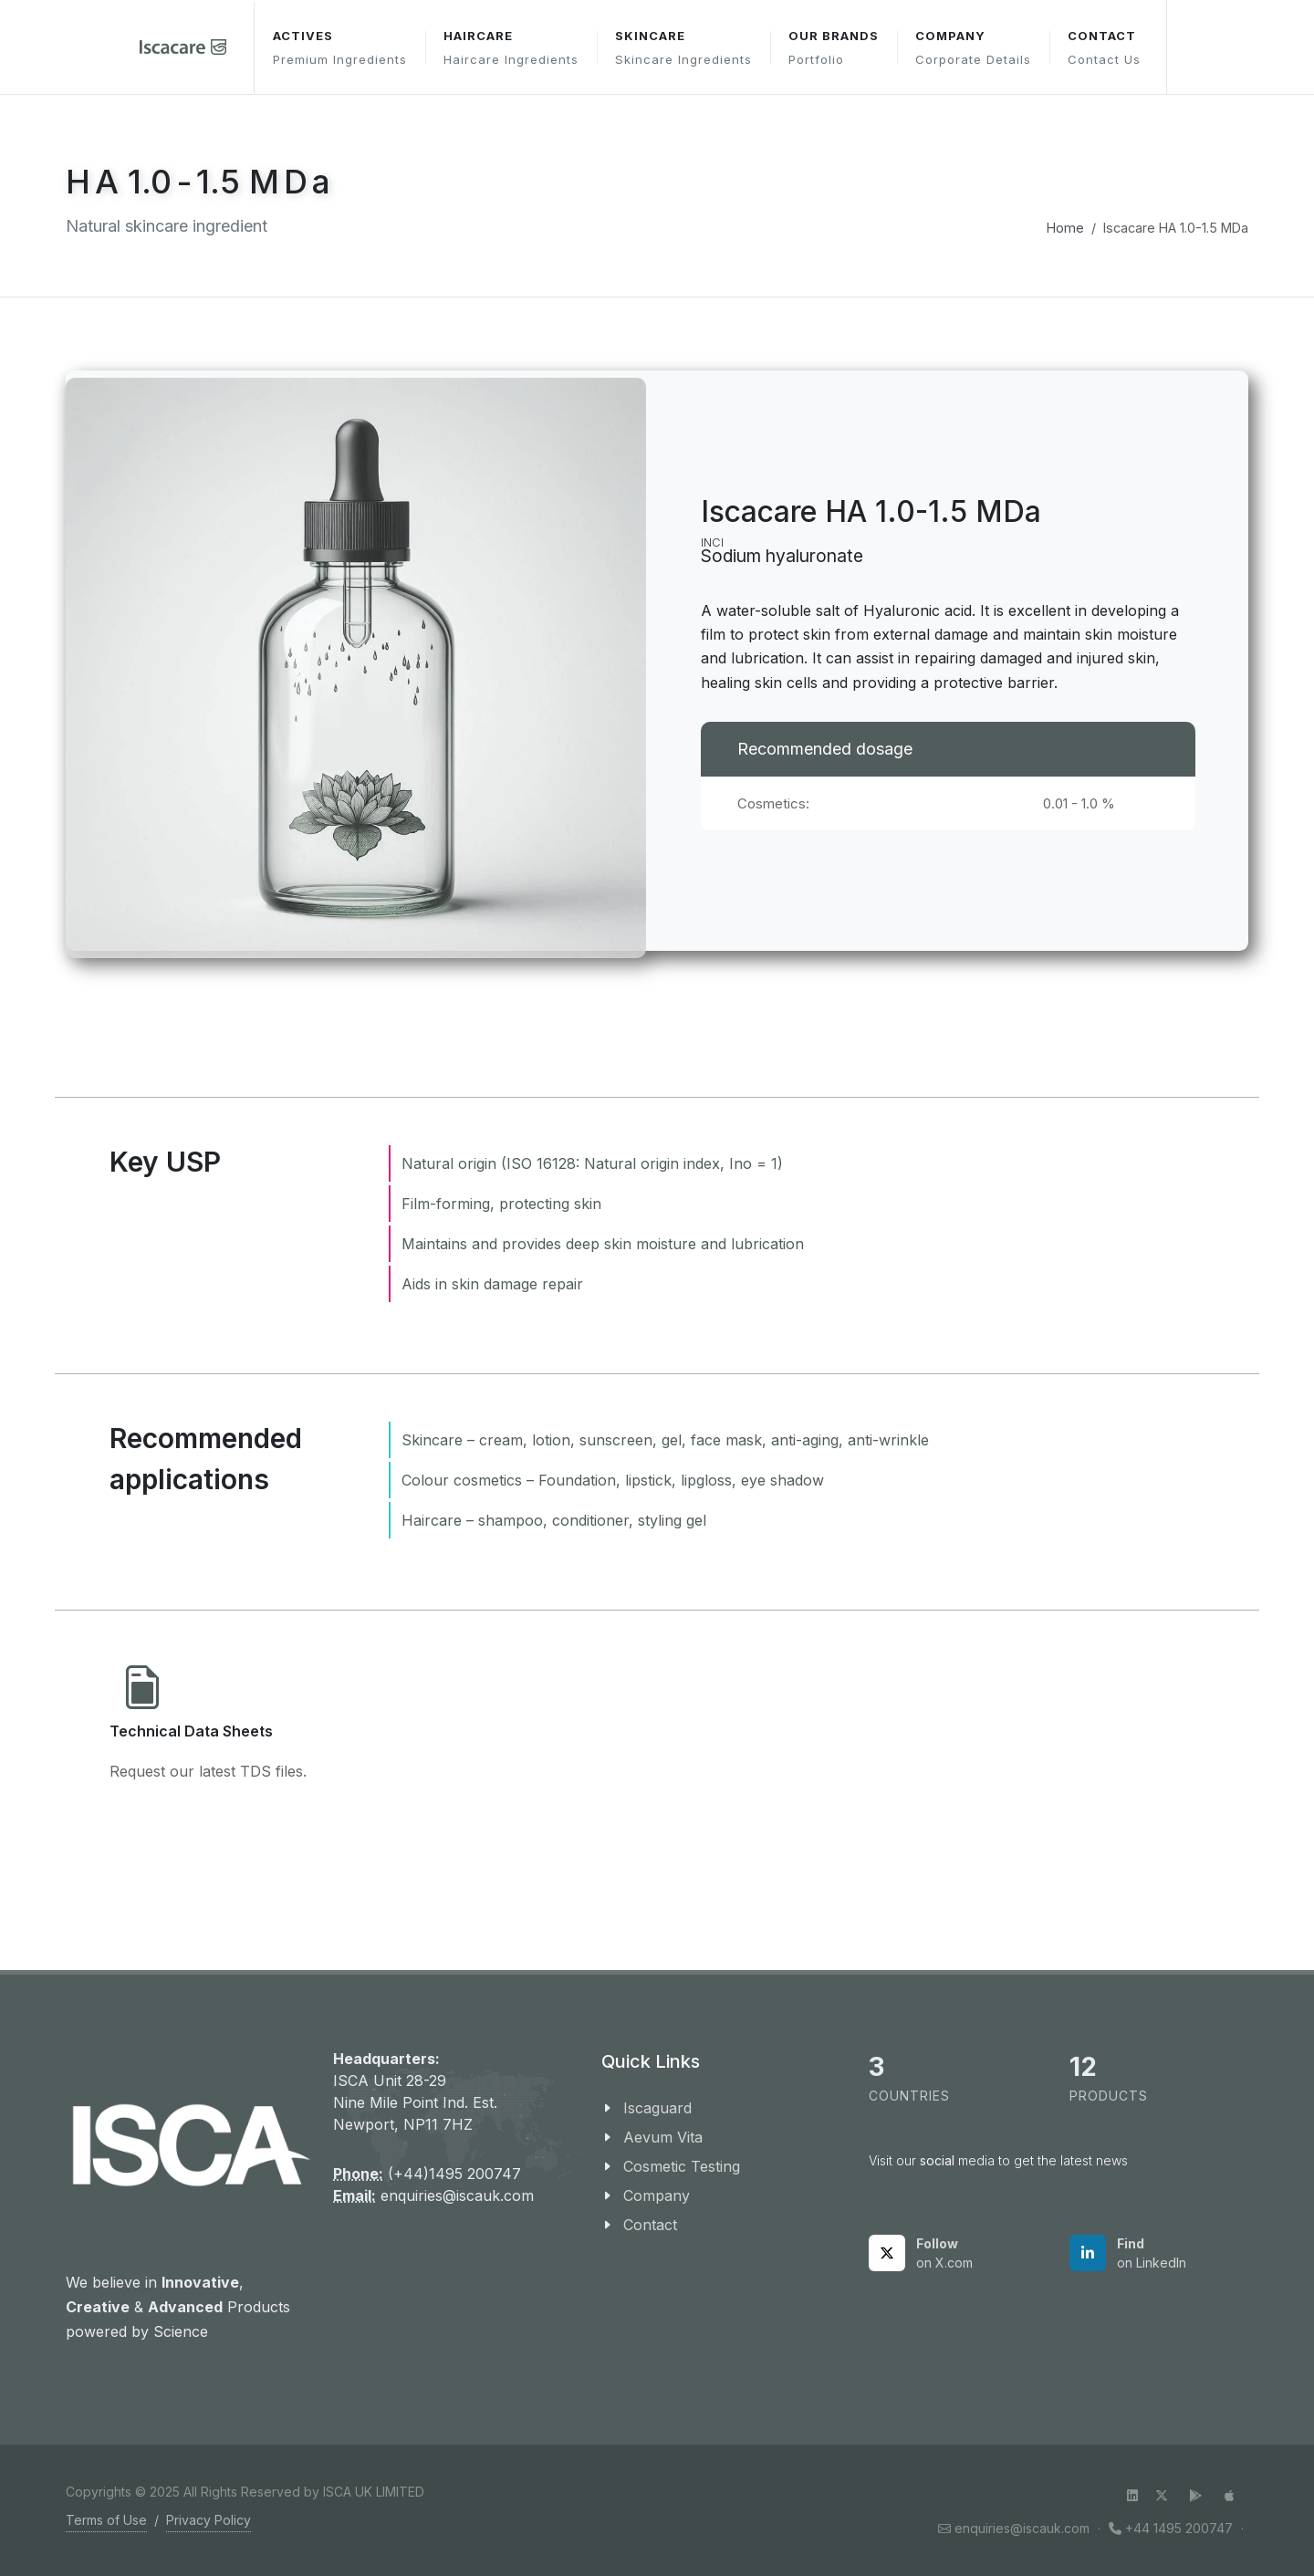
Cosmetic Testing (681, 2166)
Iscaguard (657, 2108)
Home (1065, 227)
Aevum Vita (663, 2137)
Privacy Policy (208, 2520)
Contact (650, 2225)
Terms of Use (106, 2520)
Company (656, 2195)
